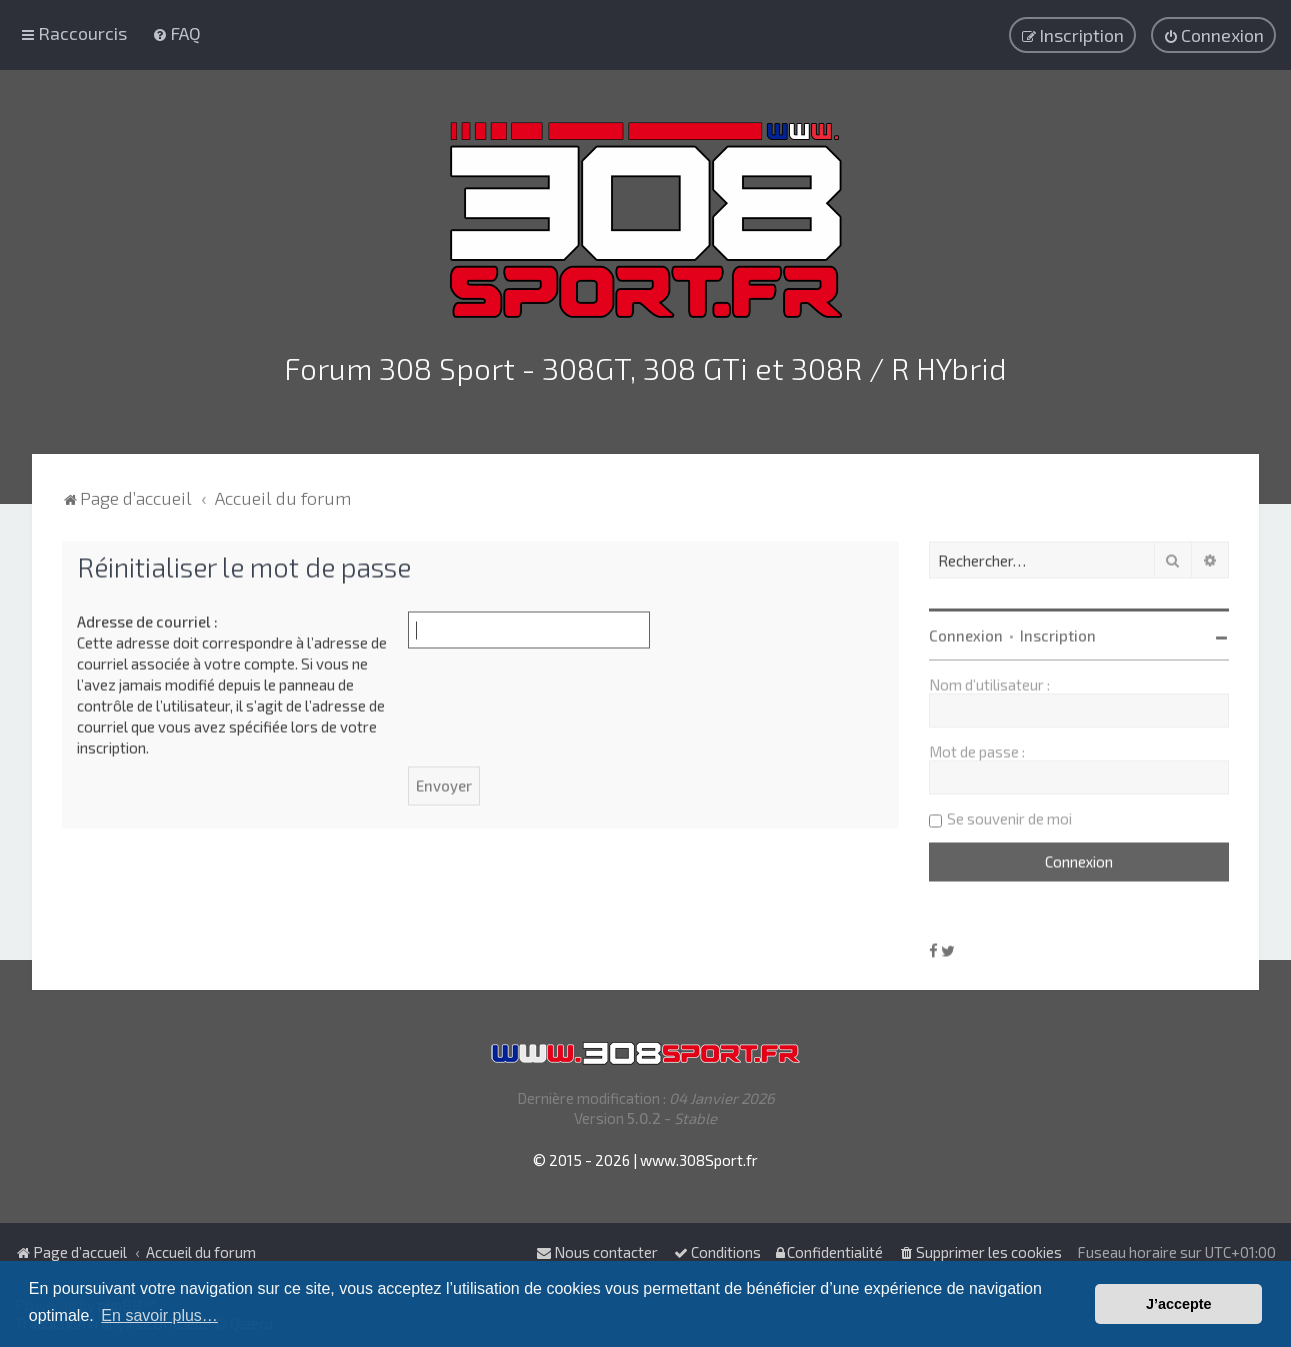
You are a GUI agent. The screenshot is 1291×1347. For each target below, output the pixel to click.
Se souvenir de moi (1009, 816)
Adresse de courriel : (147, 619)
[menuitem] (176, 33)
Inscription (1058, 633)
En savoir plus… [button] (159, 1315)
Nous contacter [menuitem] (597, 1252)
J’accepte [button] (1179, 1304)
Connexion (966, 633)
